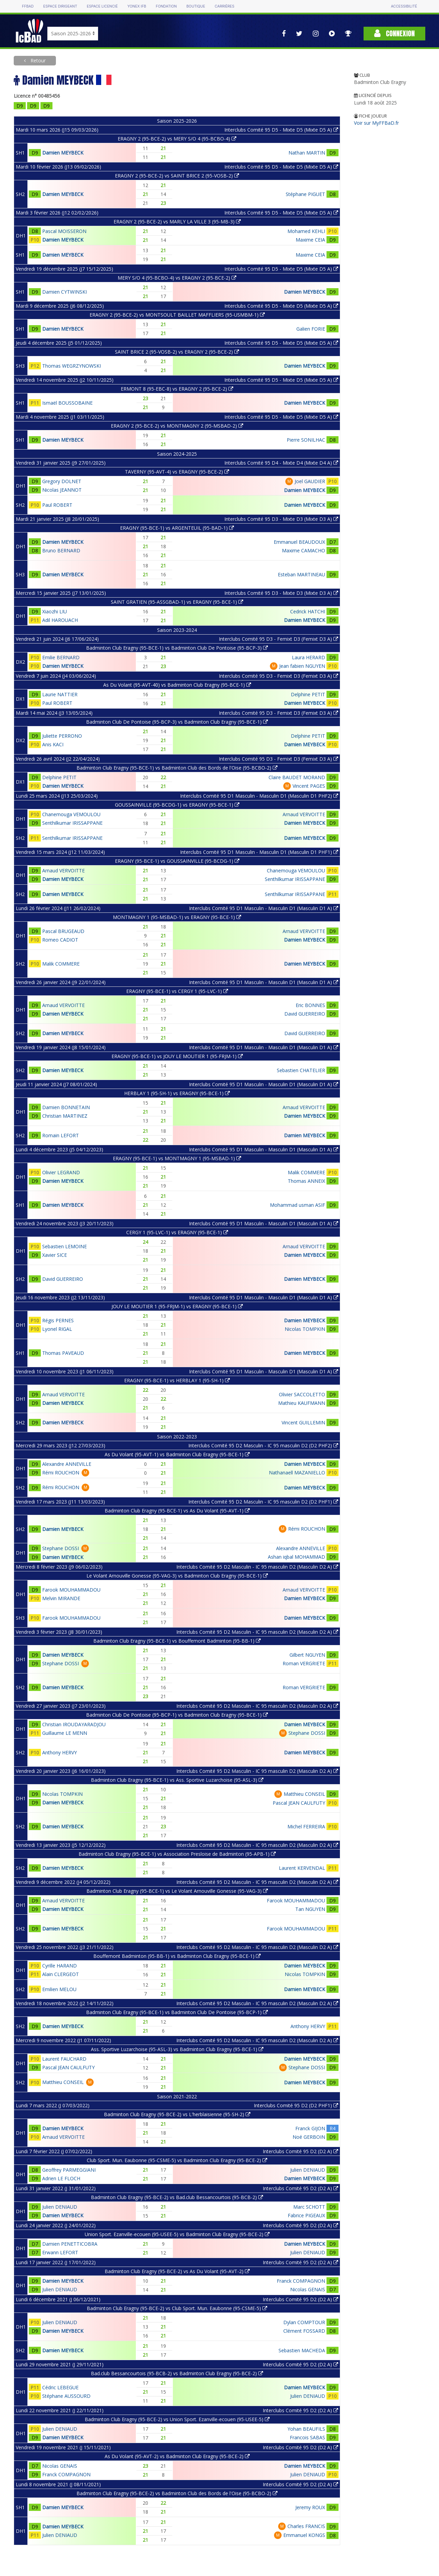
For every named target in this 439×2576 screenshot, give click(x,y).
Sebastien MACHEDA (301, 2350)
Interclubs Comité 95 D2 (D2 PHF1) (296, 2105)
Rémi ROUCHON (60, 1472)
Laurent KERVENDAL (302, 1868)
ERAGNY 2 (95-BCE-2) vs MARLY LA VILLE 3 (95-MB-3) (177, 221)
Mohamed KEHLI (306, 231)
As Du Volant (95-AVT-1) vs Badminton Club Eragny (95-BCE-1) (177, 1454)
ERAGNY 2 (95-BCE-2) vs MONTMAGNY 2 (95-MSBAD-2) (177, 425)
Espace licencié (102, 6)
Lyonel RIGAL (57, 1329)
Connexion (394, 33)
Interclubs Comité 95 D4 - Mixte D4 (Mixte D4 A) (281, 462)
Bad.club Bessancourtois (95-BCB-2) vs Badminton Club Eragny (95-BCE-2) (177, 2373)
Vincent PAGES (309, 786)
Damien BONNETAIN (66, 1107)
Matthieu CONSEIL (304, 1794)
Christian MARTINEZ (64, 1116)
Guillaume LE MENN (64, 1733)
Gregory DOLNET (61, 481)
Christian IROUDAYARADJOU (74, 1724)
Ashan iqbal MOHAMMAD (296, 1557)
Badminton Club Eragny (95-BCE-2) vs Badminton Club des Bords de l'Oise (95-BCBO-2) (176, 2493)
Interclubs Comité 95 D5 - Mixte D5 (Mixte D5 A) (281, 129)
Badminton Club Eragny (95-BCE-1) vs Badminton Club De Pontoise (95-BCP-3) (177, 648)
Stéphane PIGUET (305, 194)
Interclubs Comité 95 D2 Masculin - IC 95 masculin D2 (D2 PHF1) (263, 1501)
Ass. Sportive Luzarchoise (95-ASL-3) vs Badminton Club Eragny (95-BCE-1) (177, 2049)
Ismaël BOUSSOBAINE (67, 403)
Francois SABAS (307, 2437)
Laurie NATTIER (60, 694)
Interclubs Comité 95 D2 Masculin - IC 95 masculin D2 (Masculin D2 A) (257, 1566)
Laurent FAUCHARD (64, 2059)
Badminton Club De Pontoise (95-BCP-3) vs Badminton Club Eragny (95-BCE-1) (177, 722)
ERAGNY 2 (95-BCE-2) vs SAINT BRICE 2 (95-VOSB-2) (177, 175)
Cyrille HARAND (59, 1965)
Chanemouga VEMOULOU (71, 814)
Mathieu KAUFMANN (301, 1403)
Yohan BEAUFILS (306, 2429)
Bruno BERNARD (61, 550)
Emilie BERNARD (61, 657)
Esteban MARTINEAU (301, 574)
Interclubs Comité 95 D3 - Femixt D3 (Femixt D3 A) (278, 639)
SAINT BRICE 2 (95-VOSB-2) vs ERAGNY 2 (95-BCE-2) (177, 351)
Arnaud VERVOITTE (304, 814)
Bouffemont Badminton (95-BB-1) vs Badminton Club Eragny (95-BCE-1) (177, 1956)
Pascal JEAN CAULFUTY (299, 1803)
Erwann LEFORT (60, 2252)
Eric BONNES (310, 1005)
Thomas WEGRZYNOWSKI (71, 366)
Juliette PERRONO (62, 736)
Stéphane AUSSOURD (66, 2396)
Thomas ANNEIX (306, 1181)
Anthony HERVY (59, 1752)
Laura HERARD (308, 657)
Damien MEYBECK (62, 152)
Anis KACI (52, 744)
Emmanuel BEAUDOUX (299, 542)
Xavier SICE (54, 1255)
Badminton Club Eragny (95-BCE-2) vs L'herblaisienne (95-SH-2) (177, 2114)
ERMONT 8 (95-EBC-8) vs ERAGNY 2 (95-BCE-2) (177, 388)
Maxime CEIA (310, 239)
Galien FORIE (310, 329)
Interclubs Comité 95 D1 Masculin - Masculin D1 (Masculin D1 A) (263, 908)
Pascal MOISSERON (64, 231)
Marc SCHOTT (309, 2207)
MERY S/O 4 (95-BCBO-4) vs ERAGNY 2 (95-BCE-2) (177, 277)
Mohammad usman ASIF (297, 1205)
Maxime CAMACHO (303, 550)
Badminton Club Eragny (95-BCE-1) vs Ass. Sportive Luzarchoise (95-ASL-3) (177, 1780)
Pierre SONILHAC (306, 440)
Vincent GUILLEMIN (303, 1422)
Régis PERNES (58, 1320)
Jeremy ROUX (310, 2507)
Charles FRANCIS (306, 2526)
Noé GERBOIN (309, 2137)
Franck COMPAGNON (301, 2281)
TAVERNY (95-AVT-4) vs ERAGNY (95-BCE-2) (177, 471)
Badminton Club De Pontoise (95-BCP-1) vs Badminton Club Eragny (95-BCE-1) (177, 1715)
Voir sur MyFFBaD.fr (376, 123)
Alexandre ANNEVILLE (66, 1464)
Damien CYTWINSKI (64, 292)
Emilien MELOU (59, 1989)
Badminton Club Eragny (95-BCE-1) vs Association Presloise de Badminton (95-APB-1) (177, 1854)
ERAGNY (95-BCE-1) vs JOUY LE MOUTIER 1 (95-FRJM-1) (177, 1056)
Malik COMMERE (61, 963)
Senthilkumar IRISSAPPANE (72, 823)
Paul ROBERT (57, 505)
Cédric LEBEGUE (60, 2387)
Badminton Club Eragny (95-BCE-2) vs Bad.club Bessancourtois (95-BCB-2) (177, 2197)
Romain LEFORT (60, 1135)
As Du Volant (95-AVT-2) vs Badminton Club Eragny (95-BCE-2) (177, 2456)
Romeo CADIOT (60, 939)
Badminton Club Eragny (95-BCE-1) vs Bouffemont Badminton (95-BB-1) (177, 1640)
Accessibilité (404, 6)
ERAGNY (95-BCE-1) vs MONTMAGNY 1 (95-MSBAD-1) (177, 1158)
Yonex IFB (136, 6)
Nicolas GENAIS (307, 2289)
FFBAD (28, 6)
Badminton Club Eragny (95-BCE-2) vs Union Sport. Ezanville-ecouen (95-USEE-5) (177, 2419)
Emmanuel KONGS (304, 2535)
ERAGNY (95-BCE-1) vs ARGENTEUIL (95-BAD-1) (177, 528)
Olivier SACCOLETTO (302, 1394)
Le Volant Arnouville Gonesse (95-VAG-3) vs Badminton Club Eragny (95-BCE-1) (177, 1575)
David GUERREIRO (304, 1013)
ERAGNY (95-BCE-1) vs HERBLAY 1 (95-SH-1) (177, 1380)
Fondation (166, 6)
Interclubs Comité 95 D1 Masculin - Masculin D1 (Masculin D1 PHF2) (259, 796)
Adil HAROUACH (60, 620)
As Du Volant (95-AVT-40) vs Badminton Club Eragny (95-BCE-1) (177, 685)
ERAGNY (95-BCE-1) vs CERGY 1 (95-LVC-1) (177, 991)
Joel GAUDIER (310, 481)
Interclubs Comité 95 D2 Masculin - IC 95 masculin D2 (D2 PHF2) (263, 1445)
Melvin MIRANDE (61, 1598)
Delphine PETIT (308, 694)
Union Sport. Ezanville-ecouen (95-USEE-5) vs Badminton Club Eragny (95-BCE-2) (177, 2234)
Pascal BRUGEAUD (63, 931)
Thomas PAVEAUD (63, 1353)
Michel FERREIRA (306, 1826)
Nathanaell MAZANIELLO (297, 1472)
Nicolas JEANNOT (62, 490)
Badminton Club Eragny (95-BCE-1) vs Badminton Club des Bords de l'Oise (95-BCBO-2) (176, 767)
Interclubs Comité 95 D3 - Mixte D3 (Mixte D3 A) (281, 519)
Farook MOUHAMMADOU (71, 1589)
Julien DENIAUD (307, 2170)
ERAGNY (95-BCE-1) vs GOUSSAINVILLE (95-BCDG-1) (177, 861)
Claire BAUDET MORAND (297, 777)
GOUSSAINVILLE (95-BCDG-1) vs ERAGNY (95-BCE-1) (177, 804)
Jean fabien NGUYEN (302, 666)
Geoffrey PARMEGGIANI (69, 2170)
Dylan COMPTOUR (304, 2322)
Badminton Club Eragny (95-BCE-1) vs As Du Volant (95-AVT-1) (177, 1510)
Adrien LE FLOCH (61, 2178)
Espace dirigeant (60, 6)
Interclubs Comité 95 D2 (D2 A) (300, 2151)
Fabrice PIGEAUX (306, 2215)
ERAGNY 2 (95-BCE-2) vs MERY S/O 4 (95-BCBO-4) (177, 138)
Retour (37, 60)
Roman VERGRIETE (304, 1663)
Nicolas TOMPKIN (305, 1329)
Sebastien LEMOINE (64, 1246)
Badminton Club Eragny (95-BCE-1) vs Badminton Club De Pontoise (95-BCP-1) (177, 2012)
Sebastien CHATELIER (301, 1070)
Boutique (195, 6)
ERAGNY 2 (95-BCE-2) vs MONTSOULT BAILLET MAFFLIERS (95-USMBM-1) (177, 314)
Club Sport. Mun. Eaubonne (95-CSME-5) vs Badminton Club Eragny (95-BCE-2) (177, 2160)
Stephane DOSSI (60, 1548)
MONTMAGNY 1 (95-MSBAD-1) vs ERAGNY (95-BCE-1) (177, 917)
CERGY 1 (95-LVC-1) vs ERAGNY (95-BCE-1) (177, 1232)
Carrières (224, 6)
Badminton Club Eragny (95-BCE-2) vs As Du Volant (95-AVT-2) (177, 2271)
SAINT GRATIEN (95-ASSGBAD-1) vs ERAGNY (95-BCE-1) (177, 602)
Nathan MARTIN (306, 152)
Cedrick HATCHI (307, 611)
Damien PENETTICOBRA (69, 2244)
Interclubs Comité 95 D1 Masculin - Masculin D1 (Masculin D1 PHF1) (259, 852)
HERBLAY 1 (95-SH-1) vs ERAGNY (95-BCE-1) (177, 1093)
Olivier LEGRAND (61, 1172)
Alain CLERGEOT (60, 1974)
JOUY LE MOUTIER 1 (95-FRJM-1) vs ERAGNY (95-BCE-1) (177, 1306)
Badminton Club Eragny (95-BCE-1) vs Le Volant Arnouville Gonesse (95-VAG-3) (177, 1891)
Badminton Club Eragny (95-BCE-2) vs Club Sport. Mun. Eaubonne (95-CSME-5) (177, 2308)
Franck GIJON (310, 2128)
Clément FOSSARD (304, 2331)
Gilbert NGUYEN (307, 1655)
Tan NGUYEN (310, 1909)
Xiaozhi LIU (54, 611)
